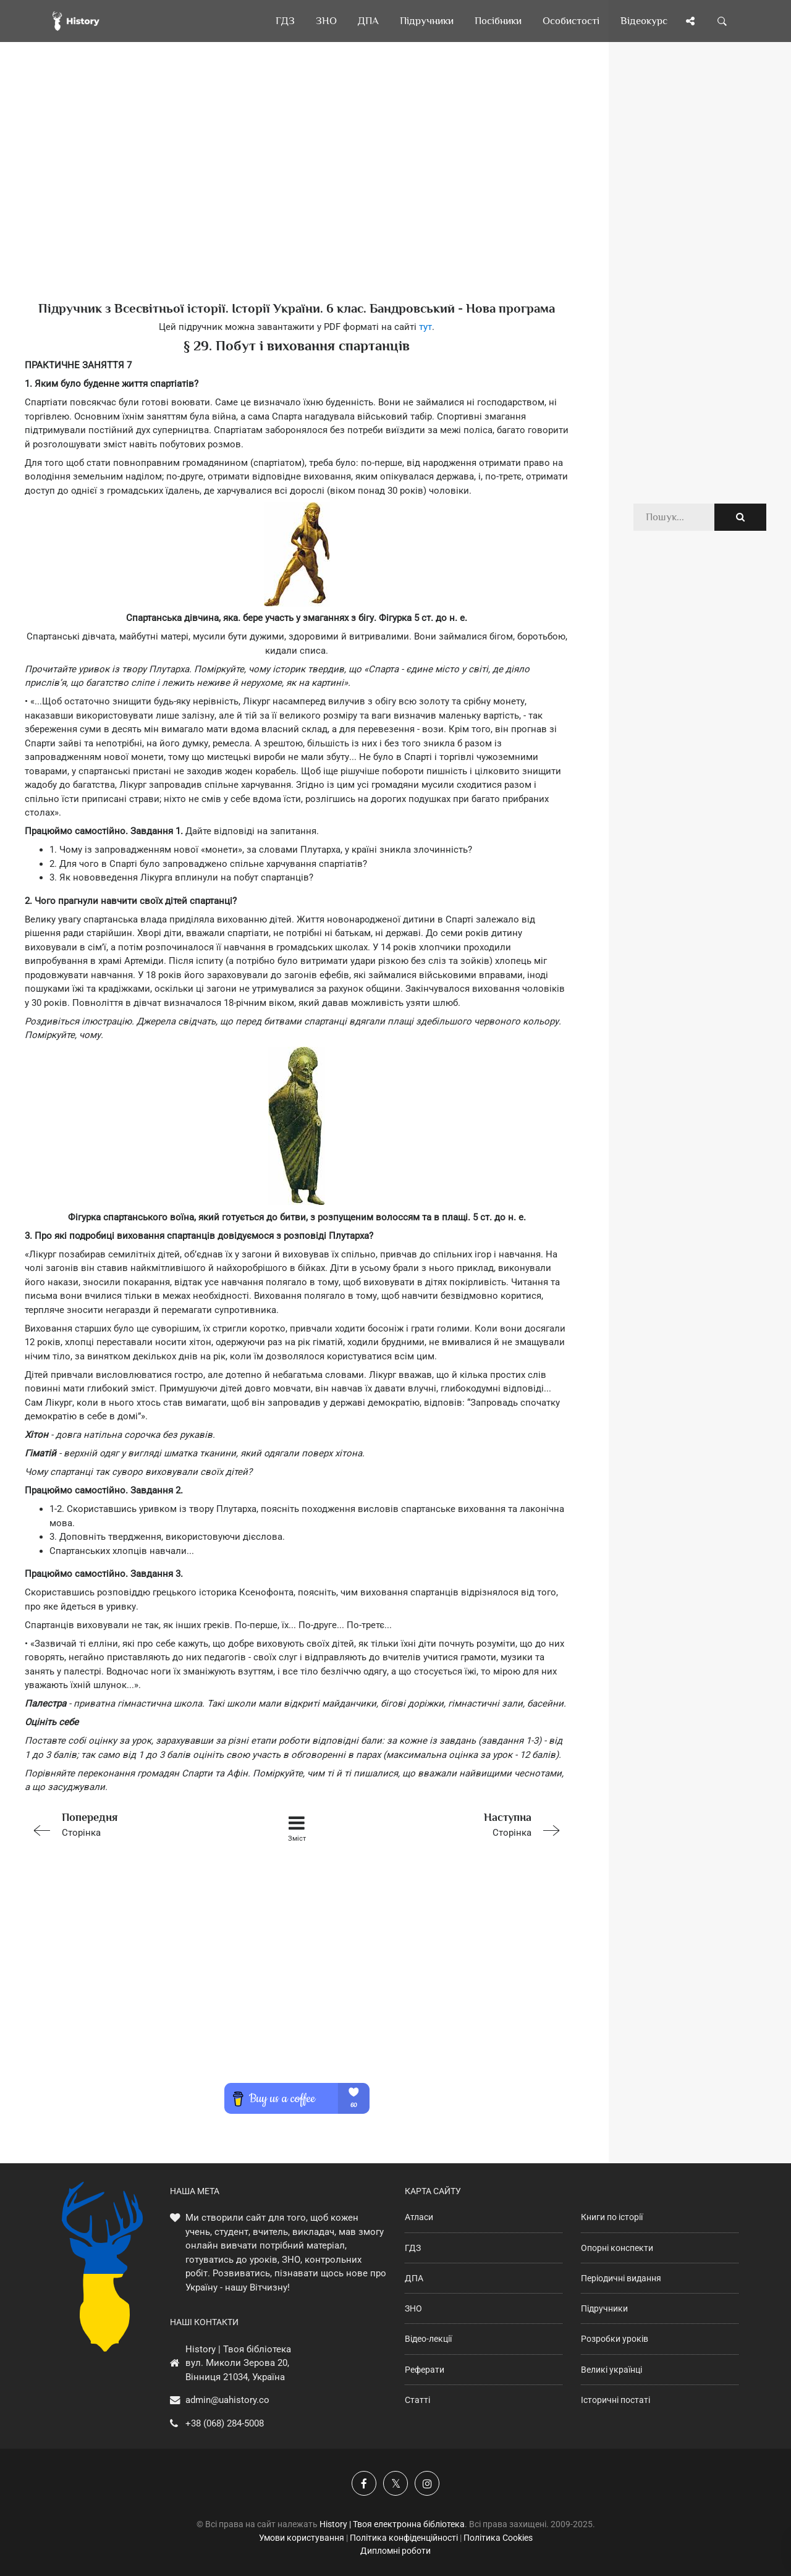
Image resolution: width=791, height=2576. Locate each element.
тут (425, 326)
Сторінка (133, 1823)
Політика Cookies (498, 2538)
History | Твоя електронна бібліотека (392, 2524)
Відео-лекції (428, 2339)
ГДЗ (413, 2248)
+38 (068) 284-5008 (224, 2423)
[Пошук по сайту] (722, 21)
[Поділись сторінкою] (690, 21)
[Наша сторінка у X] (395, 2483)
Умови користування (301, 2538)
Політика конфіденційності (404, 2538)
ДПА (414, 2278)
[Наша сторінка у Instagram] (427, 2483)
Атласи (419, 2217)
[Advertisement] (297, 191)
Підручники (604, 2308)
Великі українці (611, 2370)
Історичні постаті (615, 2400)
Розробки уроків (614, 2339)
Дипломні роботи (395, 2551)
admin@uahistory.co (227, 2399)
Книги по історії (612, 2217)
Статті (417, 2400)
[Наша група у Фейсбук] (364, 2483)
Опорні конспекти (617, 2248)
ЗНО (413, 2308)
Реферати (424, 2370)
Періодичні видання (621, 2278)
